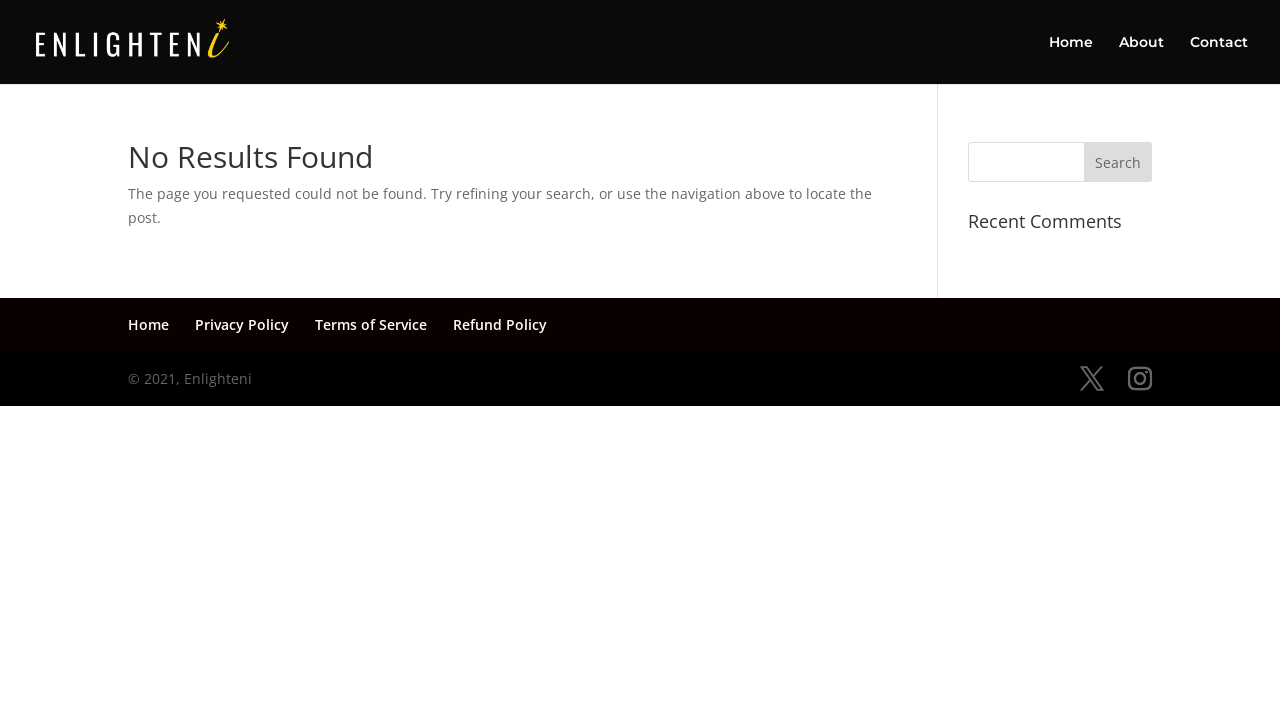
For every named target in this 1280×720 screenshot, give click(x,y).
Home (1071, 43)
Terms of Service (371, 324)
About (1141, 43)
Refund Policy (500, 324)
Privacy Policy (242, 324)
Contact (1219, 43)
